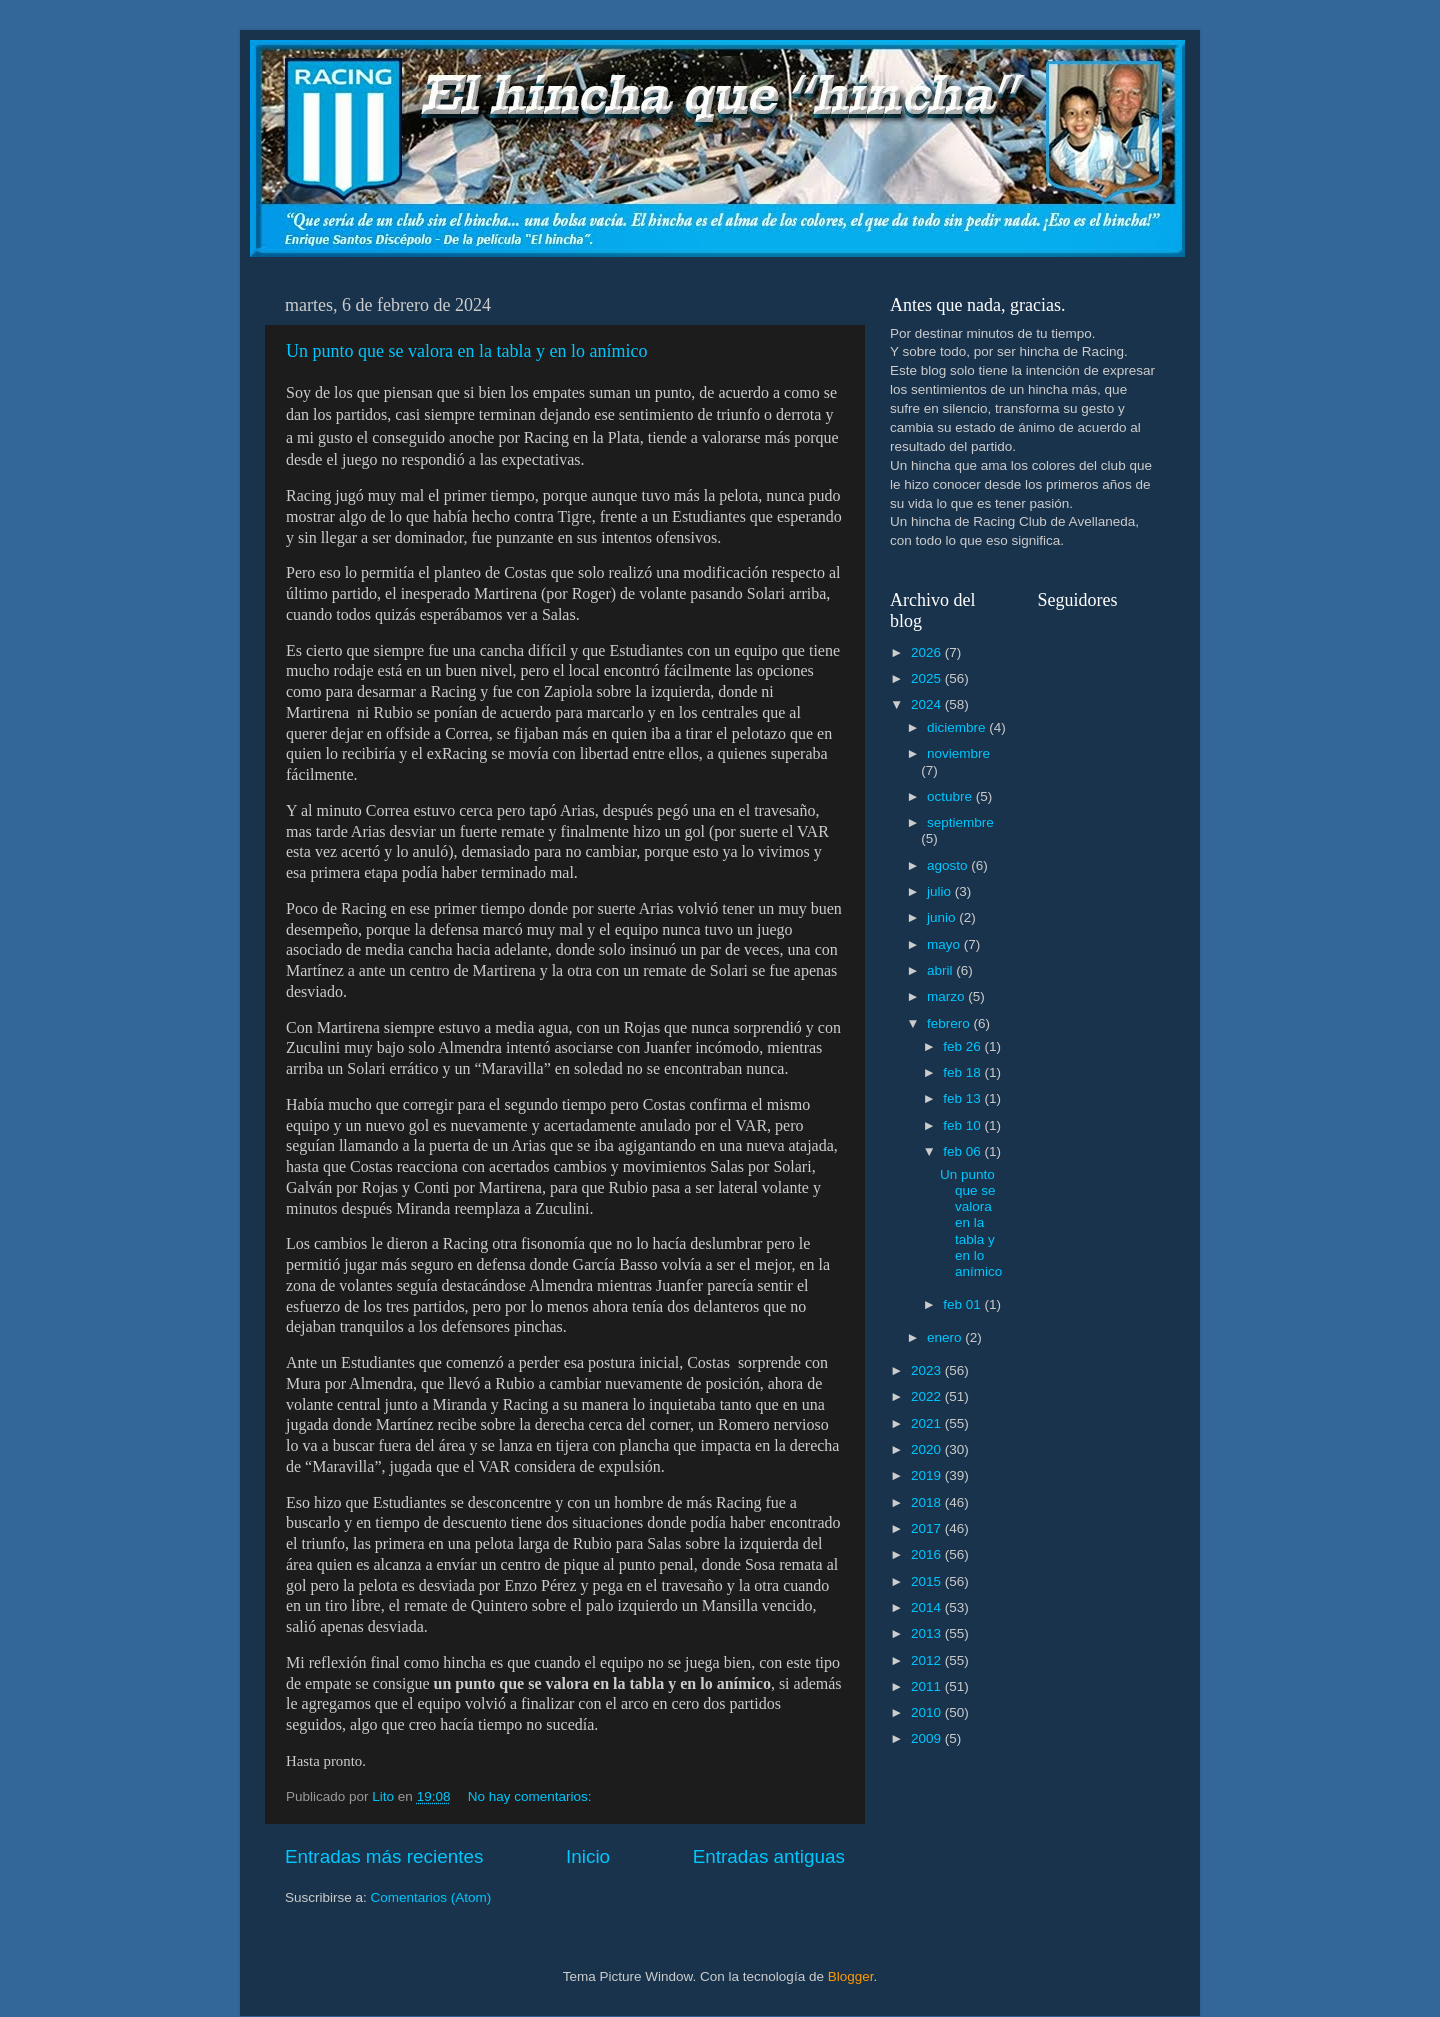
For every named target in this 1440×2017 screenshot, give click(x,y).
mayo (945, 944)
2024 (928, 704)
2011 (928, 1686)
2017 (928, 1528)
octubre (951, 796)
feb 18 (963, 1072)
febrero (950, 1023)
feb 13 (963, 1098)
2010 (928, 1712)
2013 (928, 1633)
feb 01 (963, 1304)
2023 (928, 1370)
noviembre (958, 753)
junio (943, 917)
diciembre (958, 727)
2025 (928, 678)
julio (941, 891)
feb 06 (963, 1151)
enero (946, 1337)
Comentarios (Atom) (431, 1897)
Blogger (851, 1976)
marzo (947, 996)
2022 (928, 1396)
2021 (928, 1423)
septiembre (960, 822)
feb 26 (963, 1046)
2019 (928, 1475)
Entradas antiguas (769, 1856)
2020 (928, 1449)
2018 (928, 1502)
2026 (928, 652)
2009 (928, 1738)
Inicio (588, 1856)
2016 (928, 1554)
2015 (928, 1581)
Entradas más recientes (384, 1856)
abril (941, 970)
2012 (928, 1660)
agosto (949, 865)
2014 (928, 1607)
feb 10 (963, 1125)
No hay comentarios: (532, 1796)
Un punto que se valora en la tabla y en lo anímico (466, 351)
